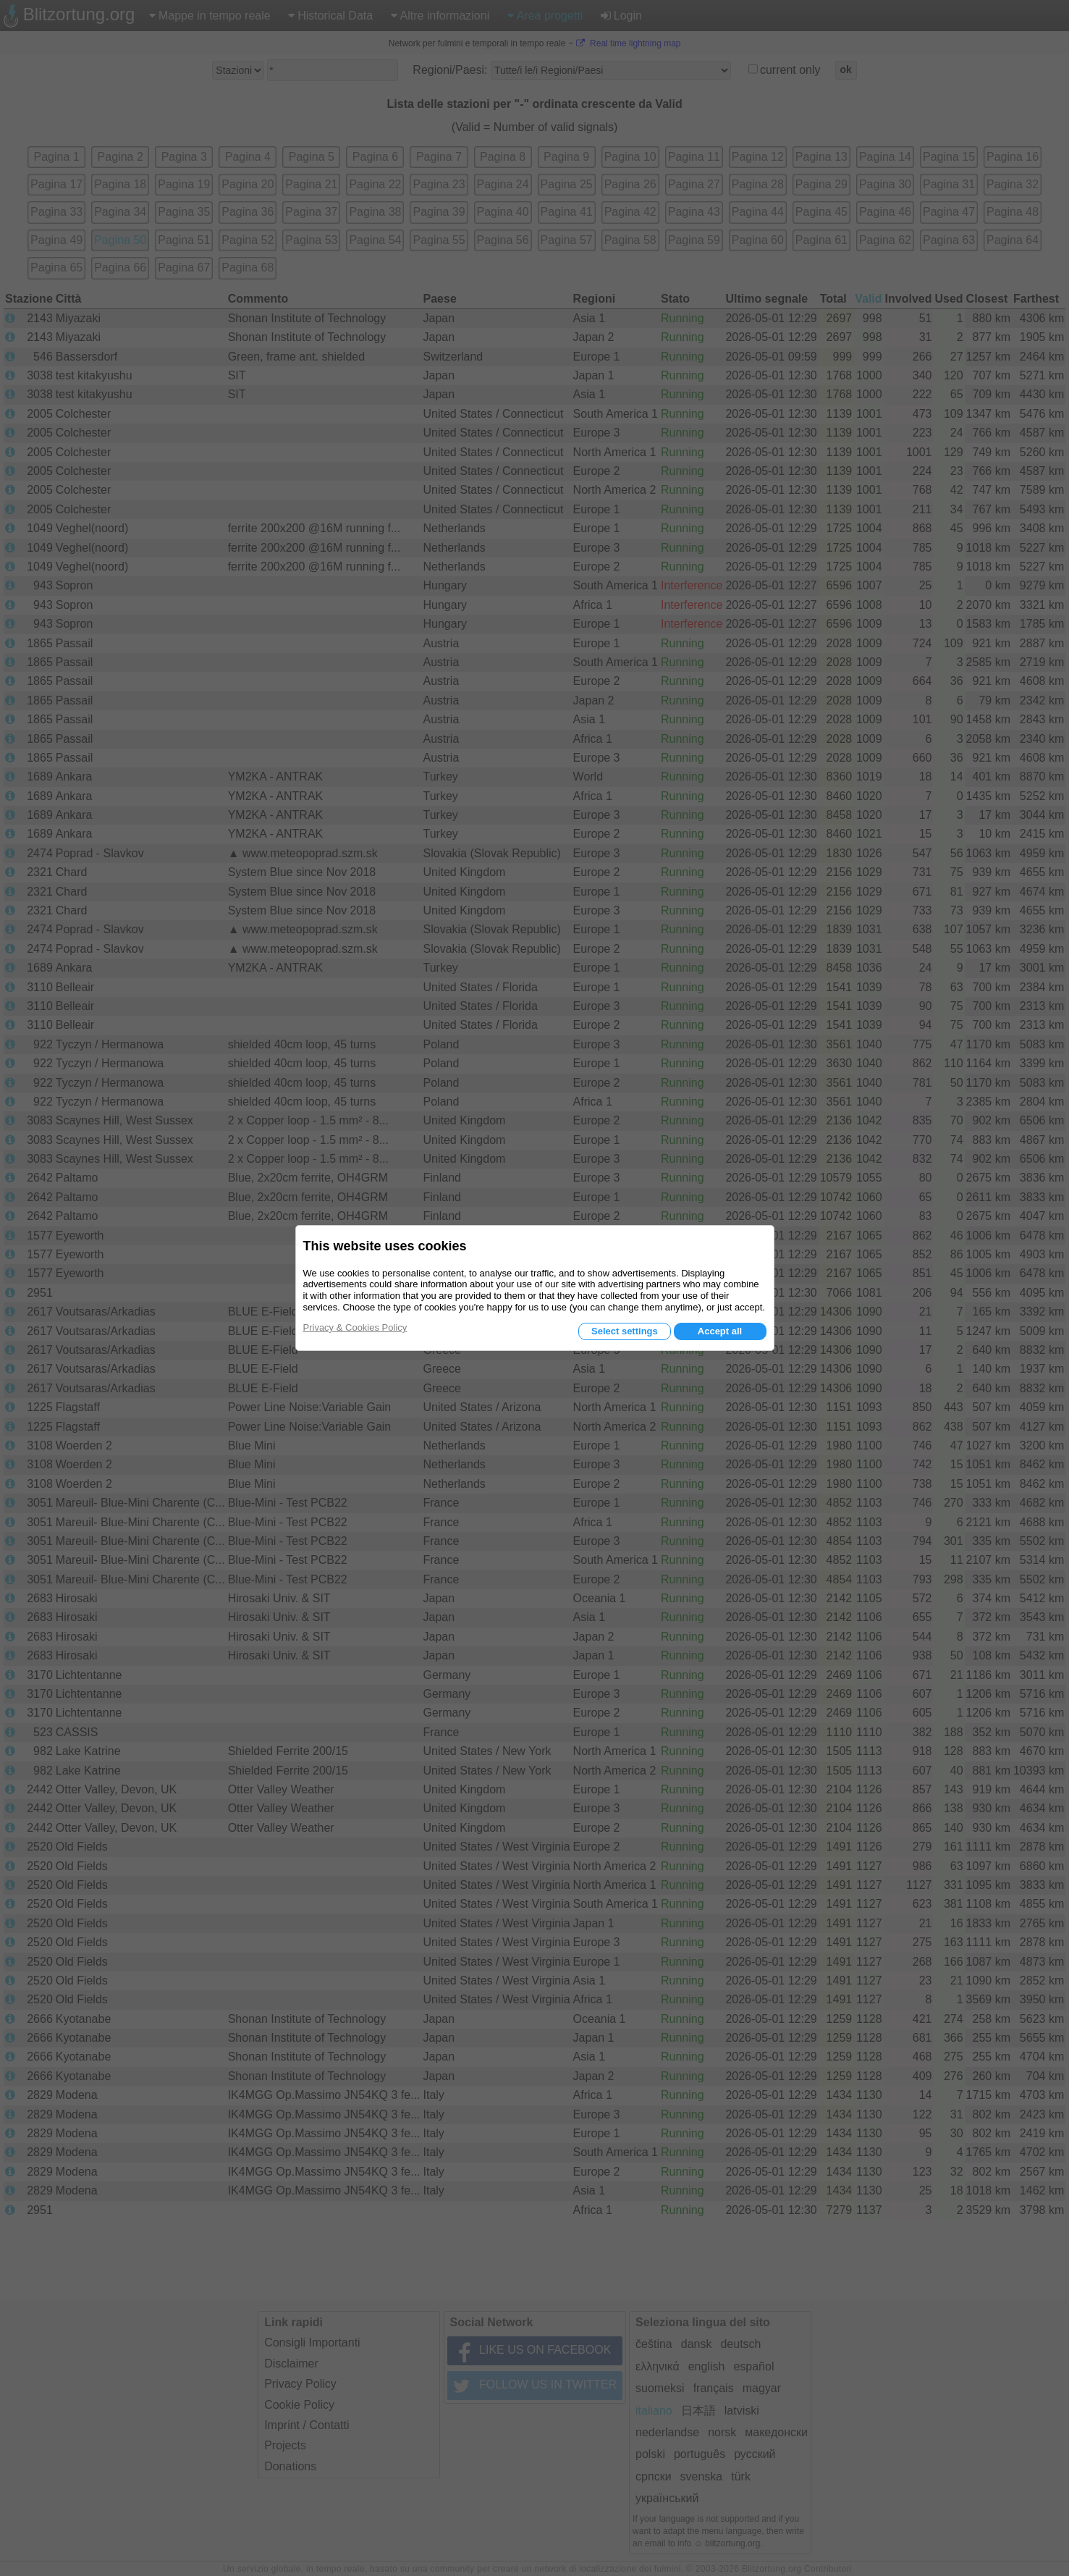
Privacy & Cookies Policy (355, 1327)
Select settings (624, 1331)
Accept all (720, 1331)
